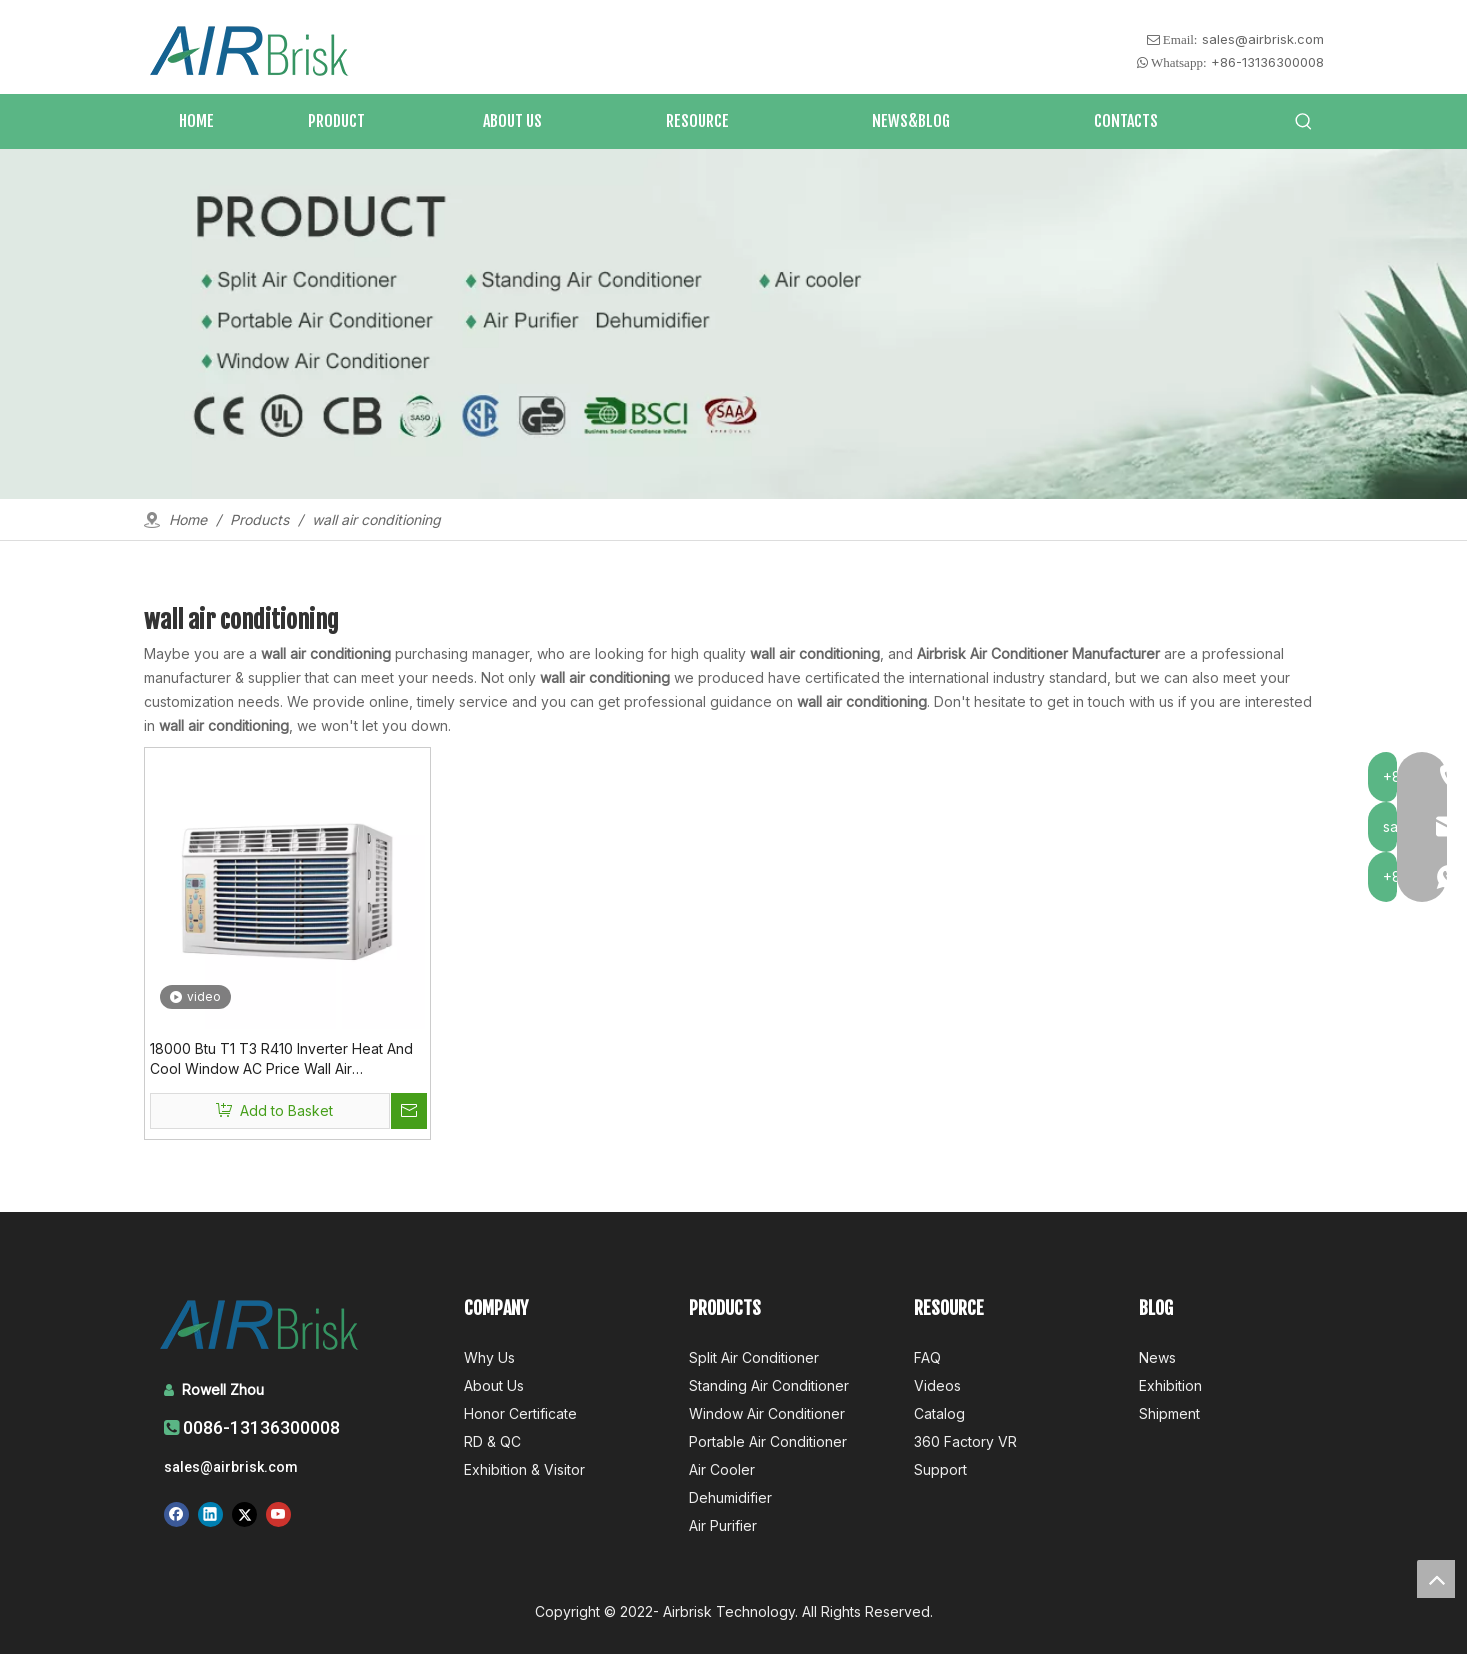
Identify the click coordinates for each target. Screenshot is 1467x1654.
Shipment (1169, 1413)
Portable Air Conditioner (768, 1441)
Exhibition (1170, 1385)
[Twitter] (244, 1514)
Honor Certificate (520, 1413)
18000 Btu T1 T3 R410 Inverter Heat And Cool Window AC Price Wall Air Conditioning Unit (281, 1059)
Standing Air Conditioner (769, 1385)
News (1157, 1357)
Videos (937, 1385)
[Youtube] (278, 1514)
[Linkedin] (210, 1514)
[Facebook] (176, 1514)
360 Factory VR (965, 1441)
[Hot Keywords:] (1304, 122)
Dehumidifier (730, 1497)
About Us (494, 1385)
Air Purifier (723, 1525)
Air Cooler (722, 1469)
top (1436, 1579)
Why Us (489, 1357)
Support (940, 1469)
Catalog (939, 1413)
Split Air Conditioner (754, 1357)
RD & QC (492, 1441)
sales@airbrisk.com (1263, 39)
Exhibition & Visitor (524, 1469)
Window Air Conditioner (767, 1413)
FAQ (927, 1357)
